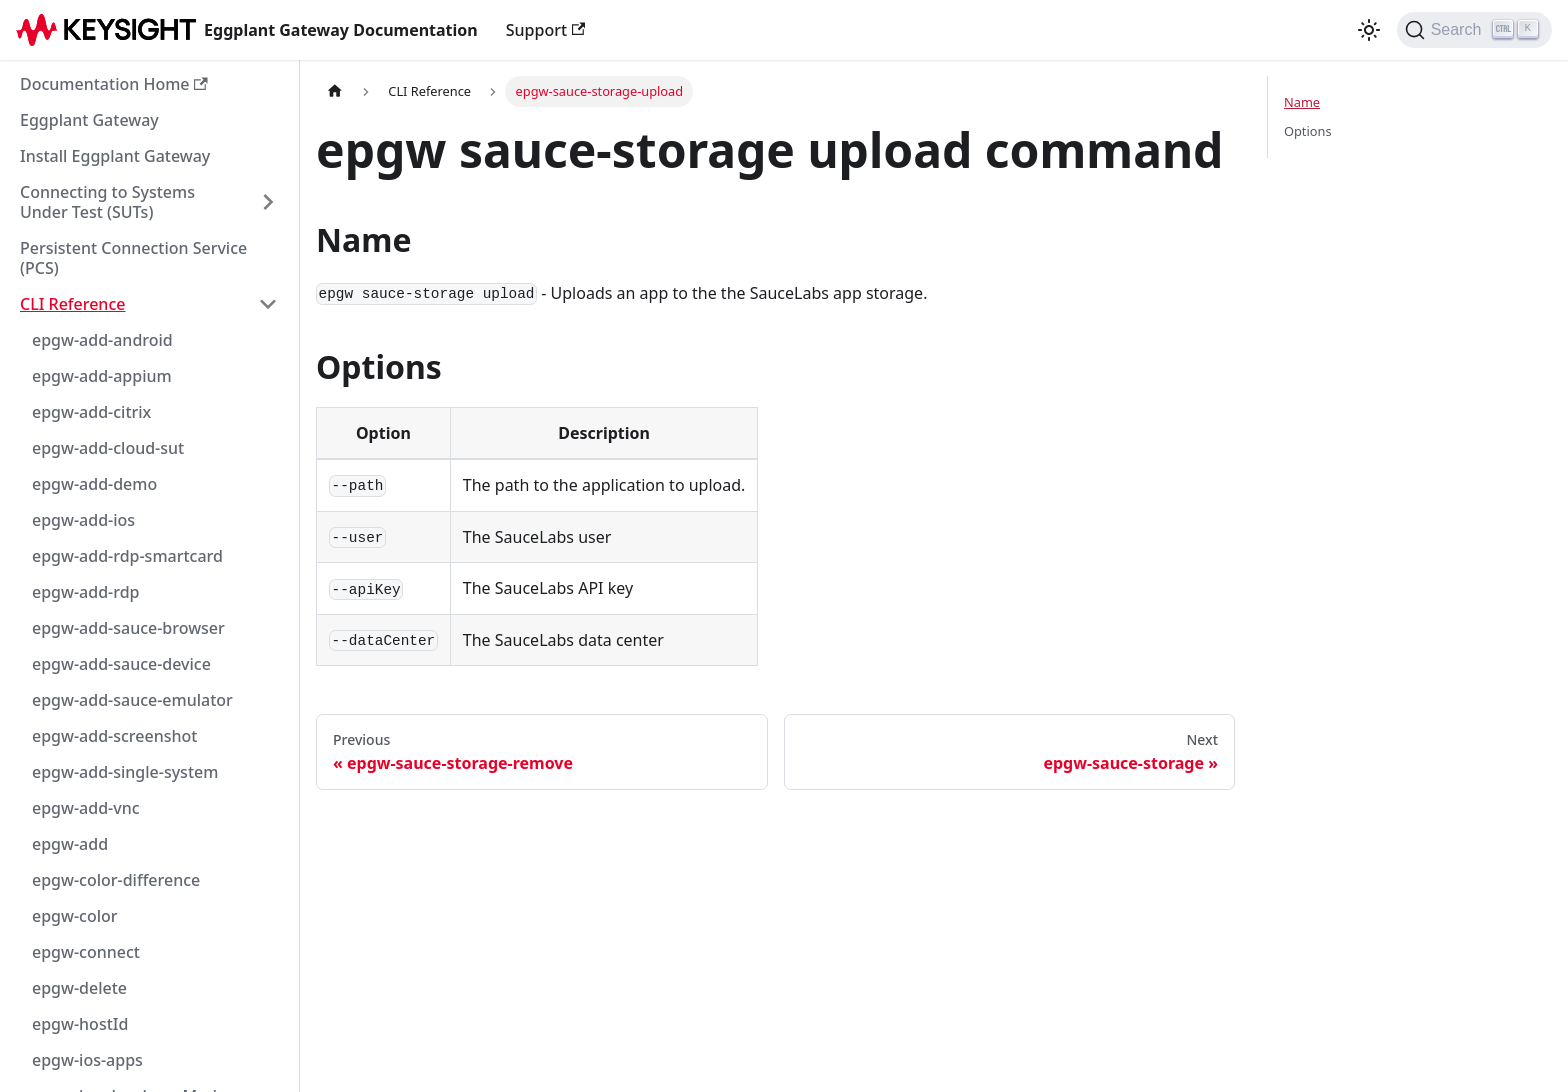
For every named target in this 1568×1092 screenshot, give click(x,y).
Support (546, 30)
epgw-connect (86, 952)
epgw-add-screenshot (114, 736)
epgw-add (70, 844)
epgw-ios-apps (87, 1060)
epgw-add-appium (102, 376)
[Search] (1474, 30)
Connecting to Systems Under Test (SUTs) (107, 202)
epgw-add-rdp (86, 592)
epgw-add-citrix (91, 412)
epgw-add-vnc (86, 808)
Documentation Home (114, 84)
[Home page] (335, 91)
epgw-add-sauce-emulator (132, 700)
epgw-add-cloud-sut (108, 448)
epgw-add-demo (94, 484)
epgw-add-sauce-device (121, 664)
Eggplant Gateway (89, 120)
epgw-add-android (102, 340)
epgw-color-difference (116, 880)
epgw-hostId (80, 1024)
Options (1308, 131)
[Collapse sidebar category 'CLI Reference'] (268, 304)
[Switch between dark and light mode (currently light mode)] (1369, 30)
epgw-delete (79, 988)
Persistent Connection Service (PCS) (133, 258)
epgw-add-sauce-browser (128, 628)
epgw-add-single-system (125, 772)
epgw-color (75, 916)
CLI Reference (72, 304)
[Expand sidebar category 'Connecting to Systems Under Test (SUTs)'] (268, 202)
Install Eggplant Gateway (115, 156)
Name (1302, 102)
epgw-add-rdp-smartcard (127, 556)
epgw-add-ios (83, 520)
